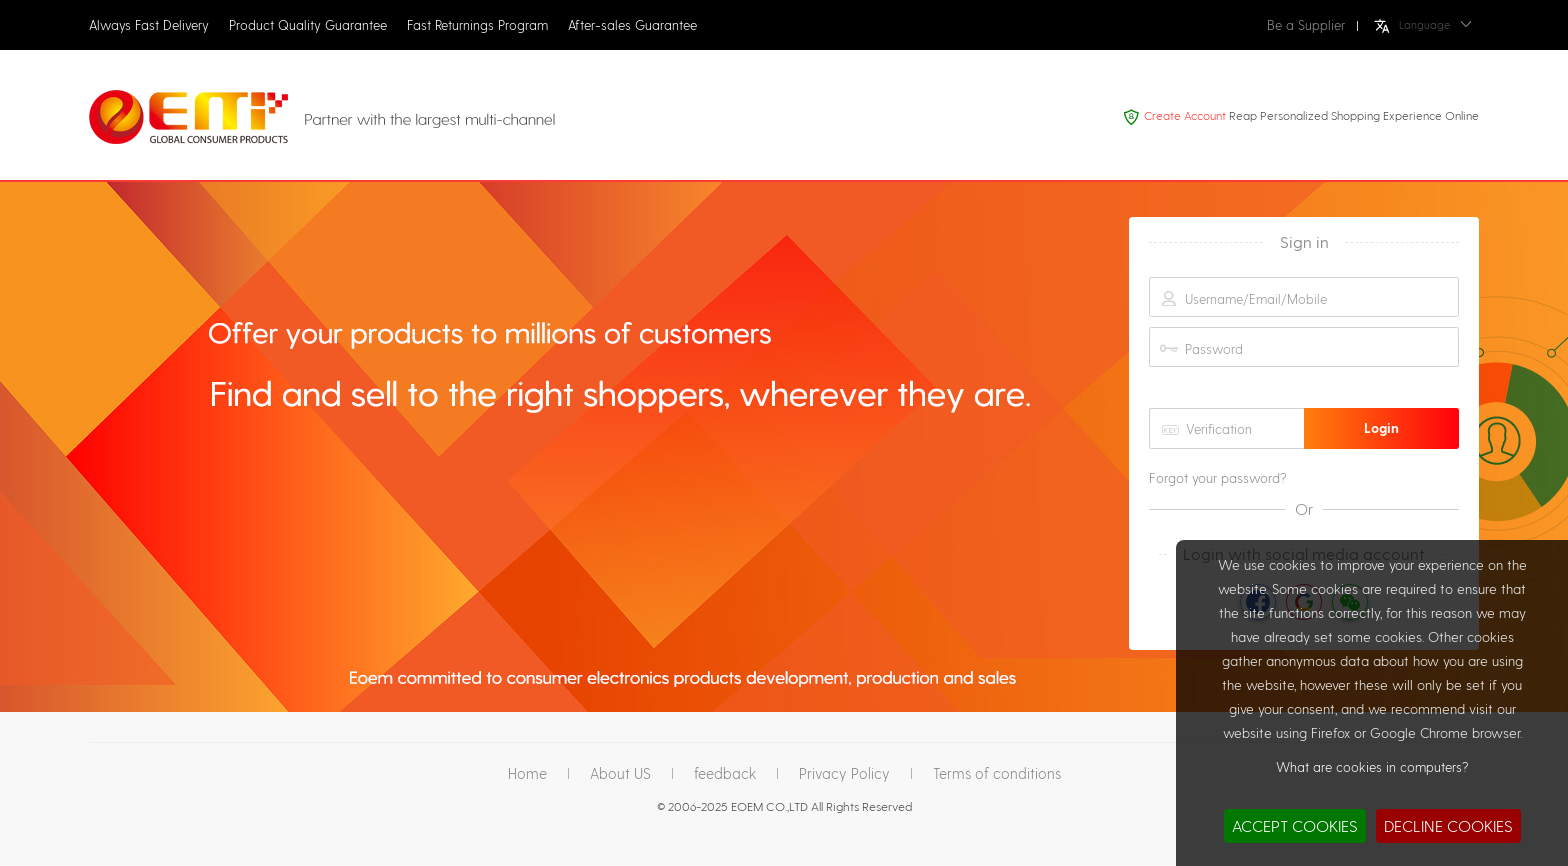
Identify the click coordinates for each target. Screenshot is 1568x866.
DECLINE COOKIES (1448, 825)
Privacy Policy (844, 773)
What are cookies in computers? (1372, 766)
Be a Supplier (1306, 24)
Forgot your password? (1218, 478)
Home (527, 773)
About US (620, 773)
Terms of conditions (997, 773)
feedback (725, 773)
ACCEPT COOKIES (1295, 825)
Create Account (1185, 115)
